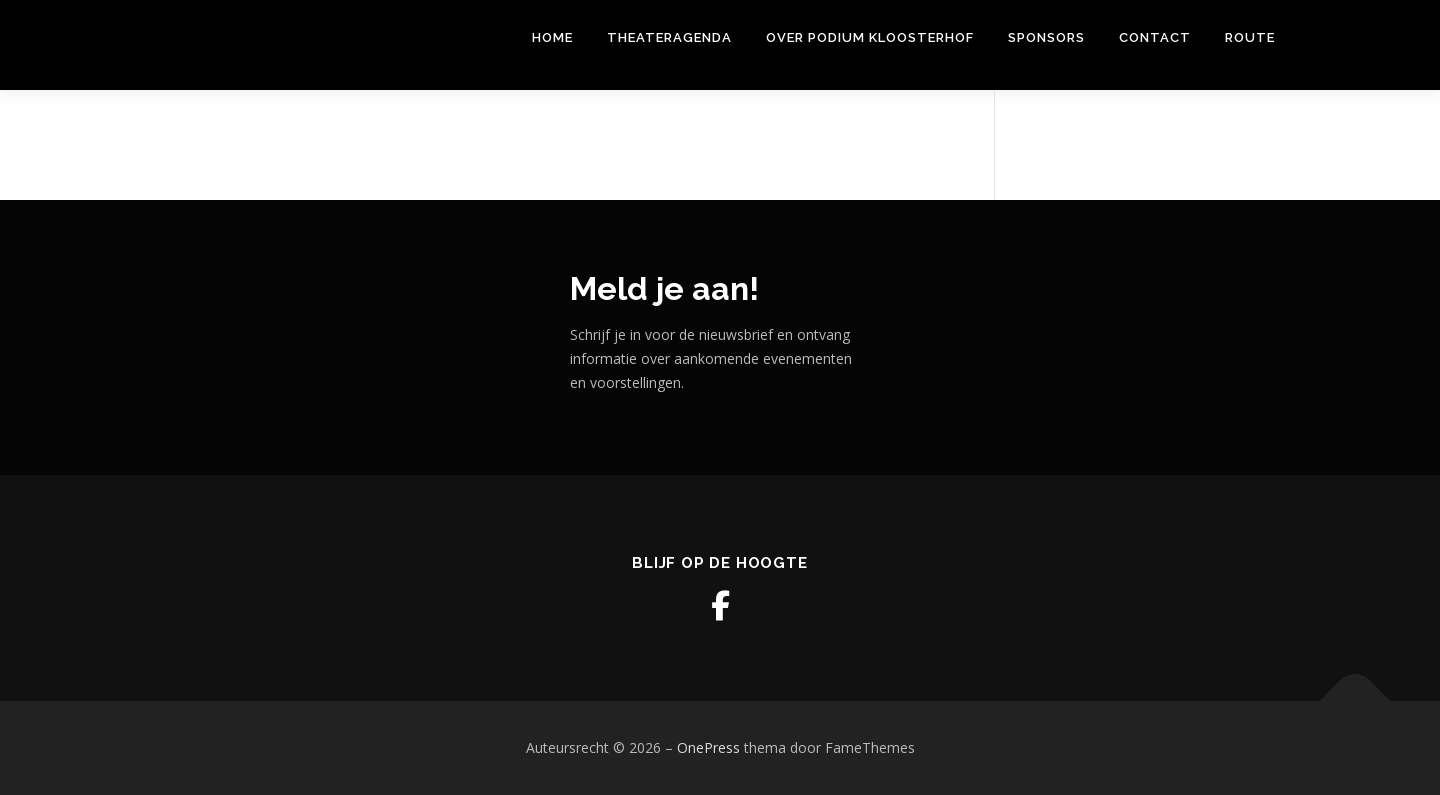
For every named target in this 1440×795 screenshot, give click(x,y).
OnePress (708, 747)
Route (1250, 37)
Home (552, 37)
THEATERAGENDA (669, 37)
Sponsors (1046, 37)
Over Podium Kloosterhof (870, 37)
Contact (1155, 37)
